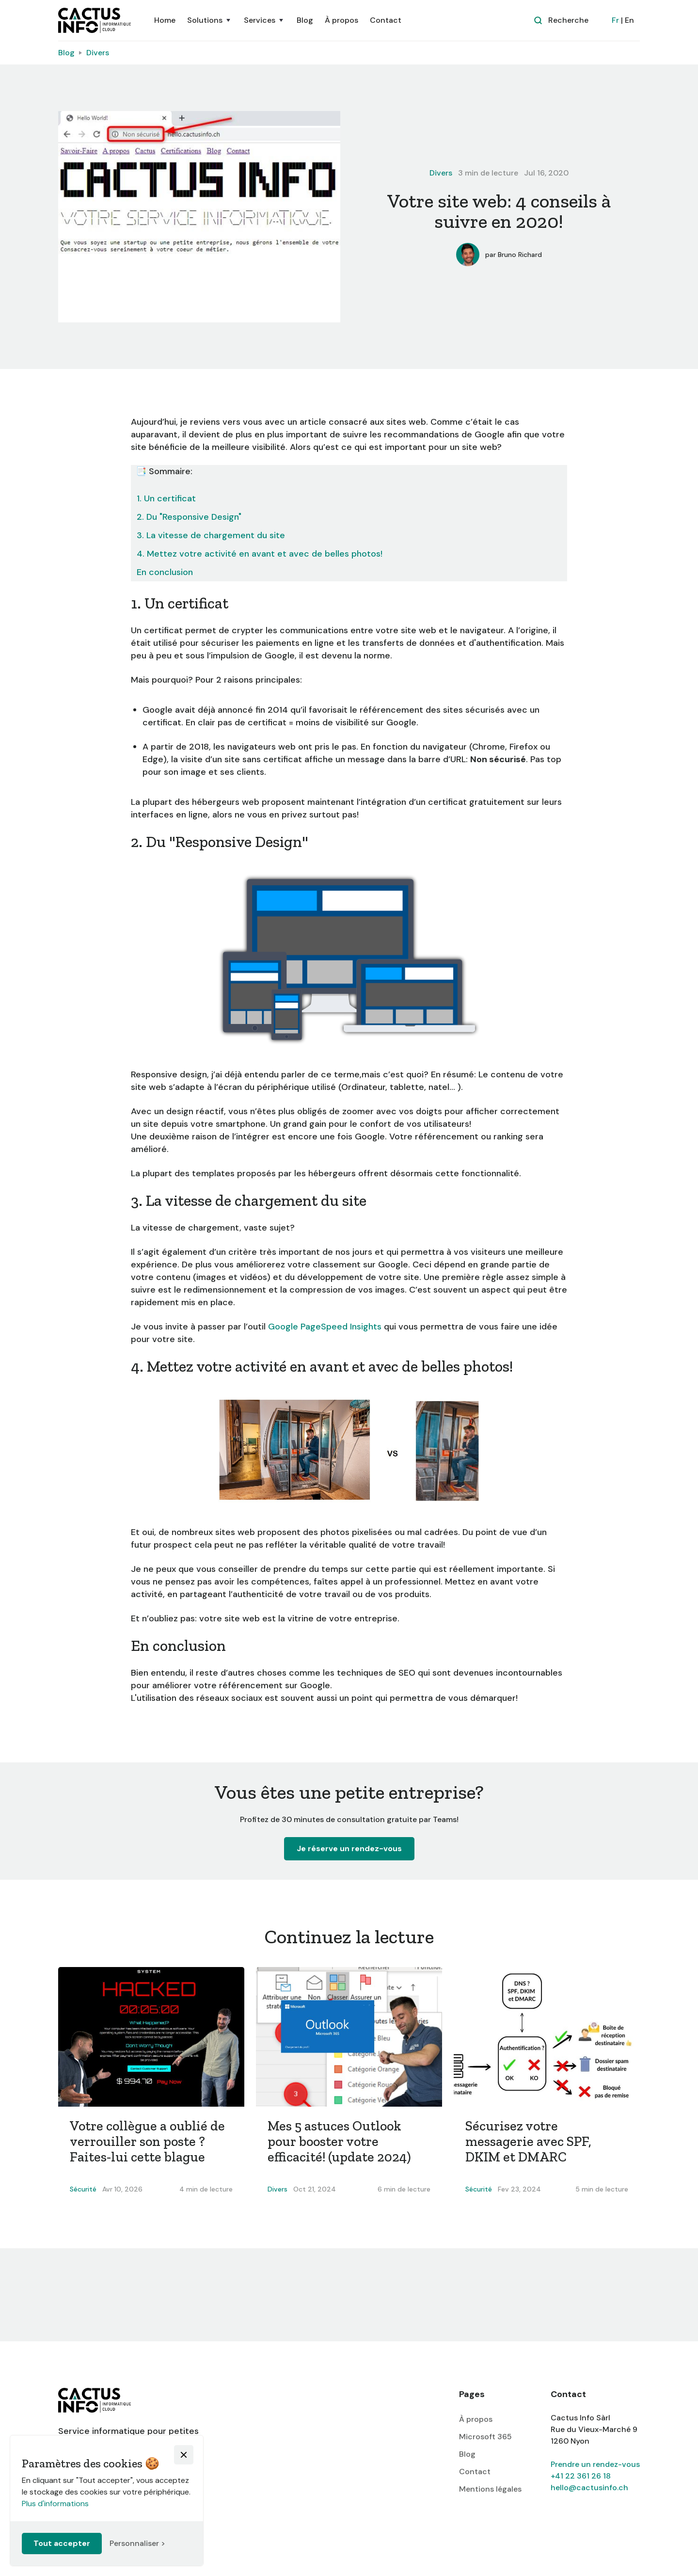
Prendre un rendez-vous (595, 2464)
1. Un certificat (166, 498)
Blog (305, 20)
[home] (94, 20)
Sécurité (83, 2189)
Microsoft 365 (485, 2437)
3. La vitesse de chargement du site (211, 535)
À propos (341, 20)
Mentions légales (490, 2489)
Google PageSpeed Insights (324, 1326)
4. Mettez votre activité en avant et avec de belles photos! (259, 554)
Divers (97, 53)
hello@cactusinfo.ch (589, 2487)
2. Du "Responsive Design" (189, 517)
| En (623, 20)
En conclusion (165, 572)
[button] (209, 20)
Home (164, 20)
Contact (385, 20)
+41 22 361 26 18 (581, 2476)
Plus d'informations (55, 2503)
